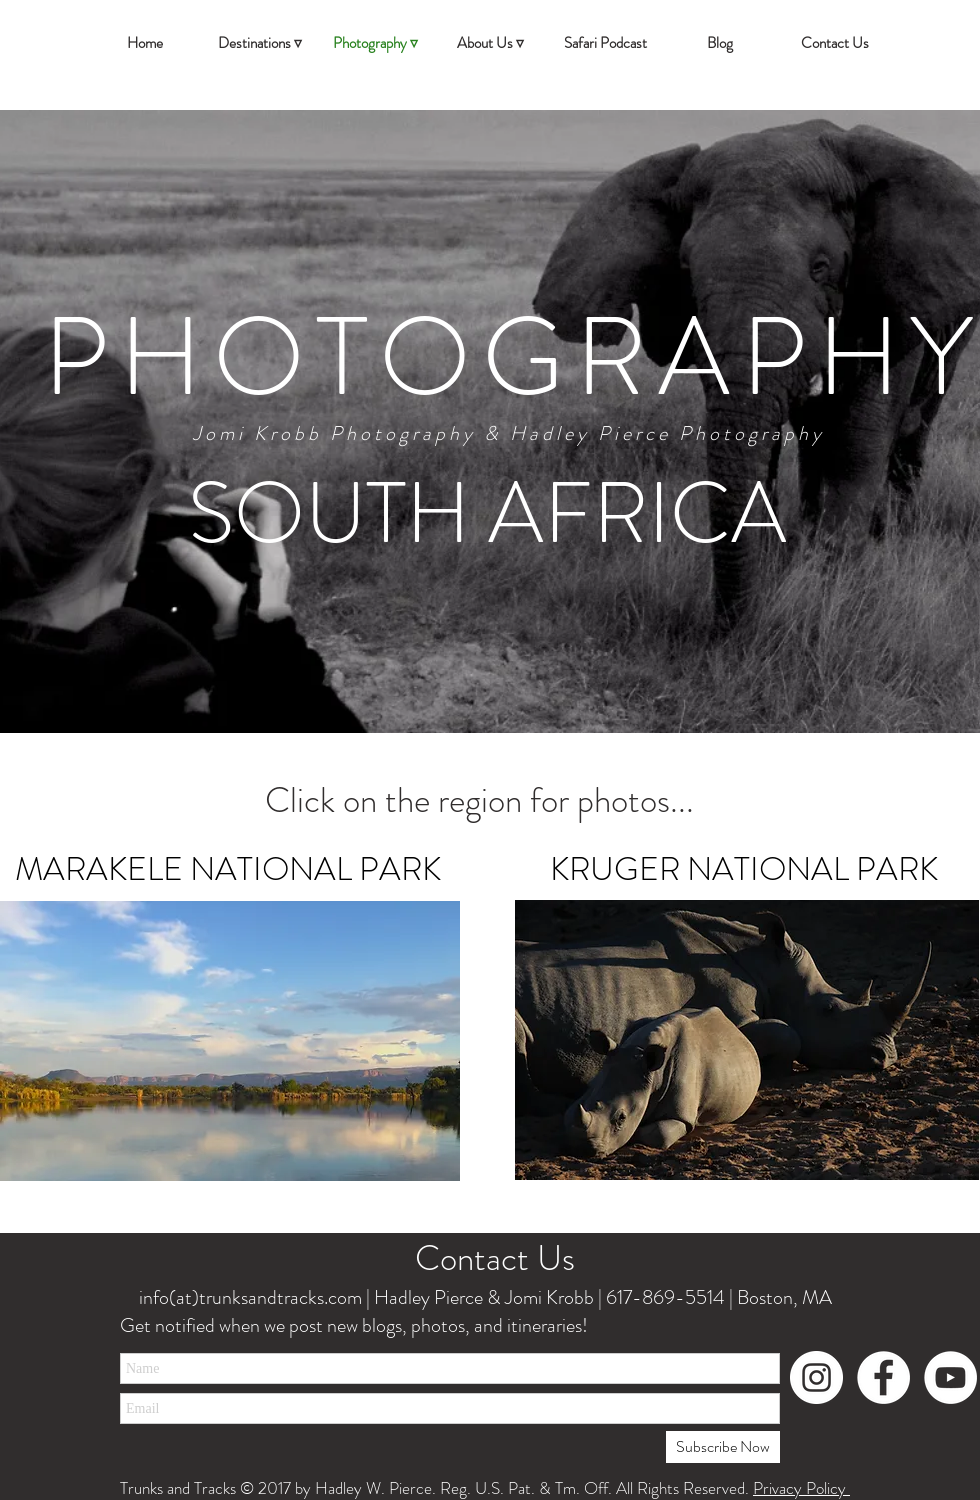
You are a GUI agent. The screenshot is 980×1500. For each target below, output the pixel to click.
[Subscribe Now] (723, 1447)
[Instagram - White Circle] (816, 1377)
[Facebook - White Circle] (883, 1377)
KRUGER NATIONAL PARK (744, 869)
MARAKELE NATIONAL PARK (228, 869)
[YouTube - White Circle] (950, 1377)
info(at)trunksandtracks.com (248, 1297)
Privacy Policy (801, 1488)
